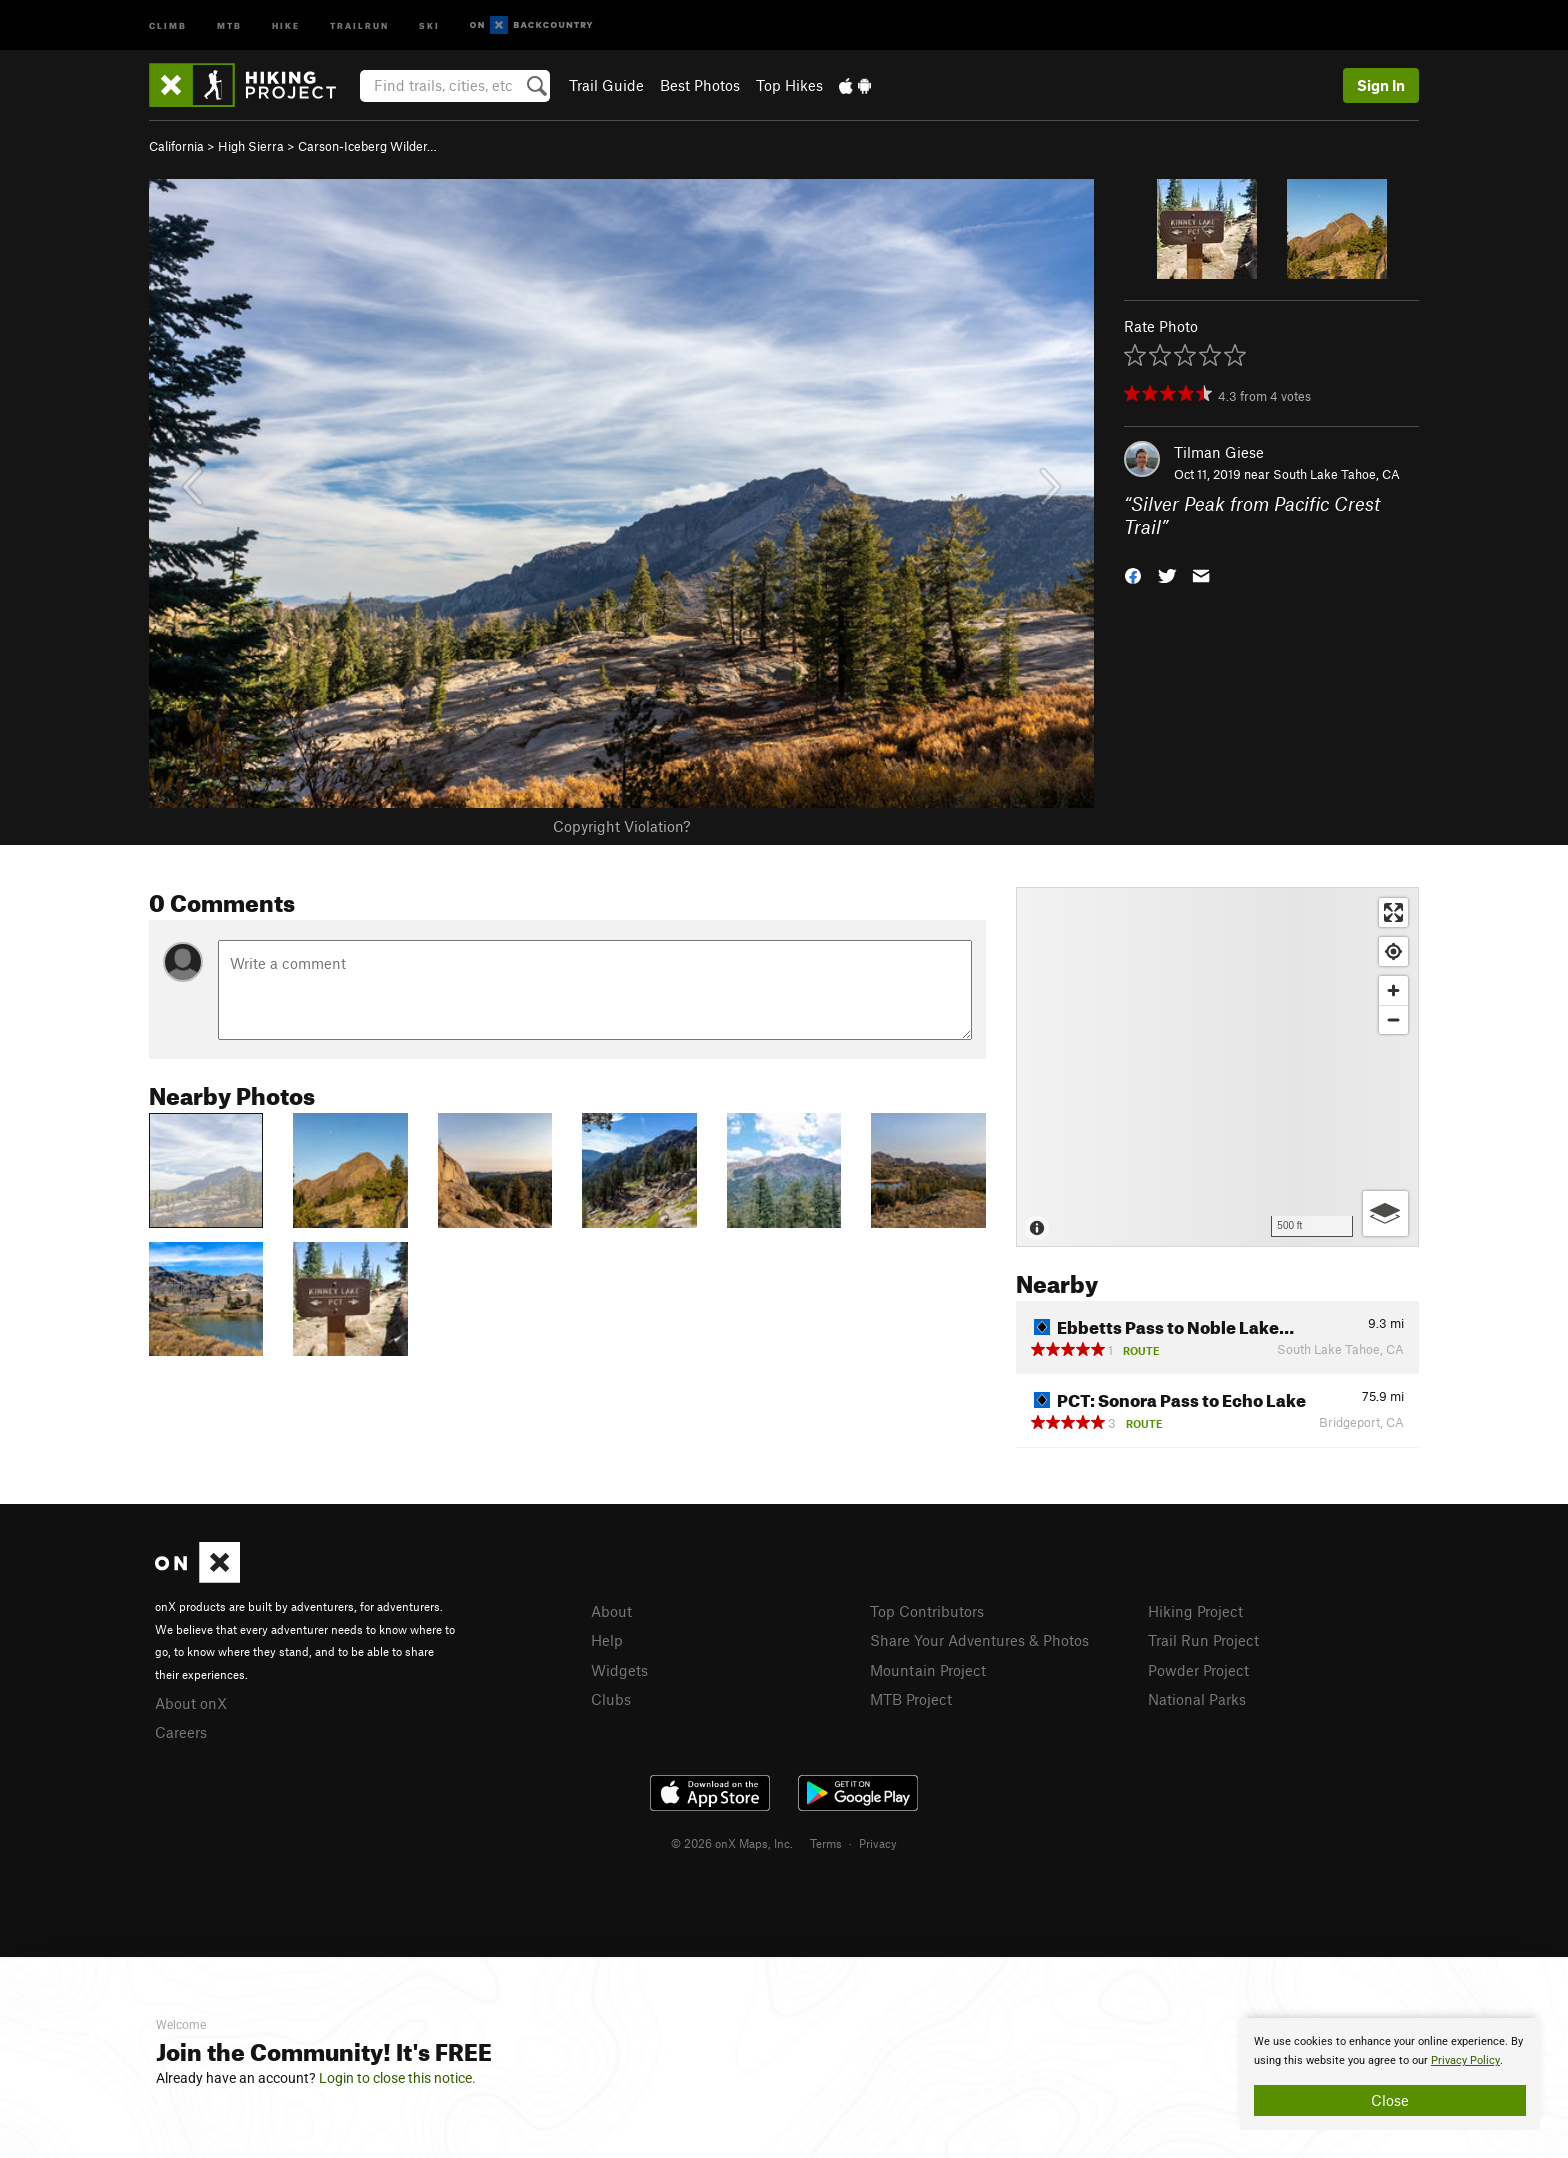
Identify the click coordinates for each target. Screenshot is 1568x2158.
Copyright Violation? (621, 826)
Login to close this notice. (397, 2078)
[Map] (1217, 1067)
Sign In (1381, 85)
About (611, 1611)
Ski (429, 24)
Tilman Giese (1219, 452)
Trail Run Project (1203, 1640)
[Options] (1385, 1213)
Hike (286, 24)
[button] (1133, 573)
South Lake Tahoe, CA (1336, 474)
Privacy (878, 1843)
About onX (191, 1703)
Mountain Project (928, 1670)
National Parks (1197, 1699)
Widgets (619, 1670)
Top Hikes (789, 85)
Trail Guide (606, 85)
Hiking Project (1195, 1611)
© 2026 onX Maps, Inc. (732, 1843)
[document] (1390, 2074)
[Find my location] (1393, 951)
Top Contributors (927, 1611)
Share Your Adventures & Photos (979, 1640)
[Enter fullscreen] (1393, 912)
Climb (168, 24)
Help (607, 1640)
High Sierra (251, 146)
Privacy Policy (1465, 2060)
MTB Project (911, 1699)
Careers (181, 1732)
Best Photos (700, 85)
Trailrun (359, 24)
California (176, 146)
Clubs (611, 1699)
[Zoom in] (1393, 990)
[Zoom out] (1393, 1019)
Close (1390, 2100)
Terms (826, 1843)
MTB (229, 24)
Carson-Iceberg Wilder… (367, 146)
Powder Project (1198, 1670)
